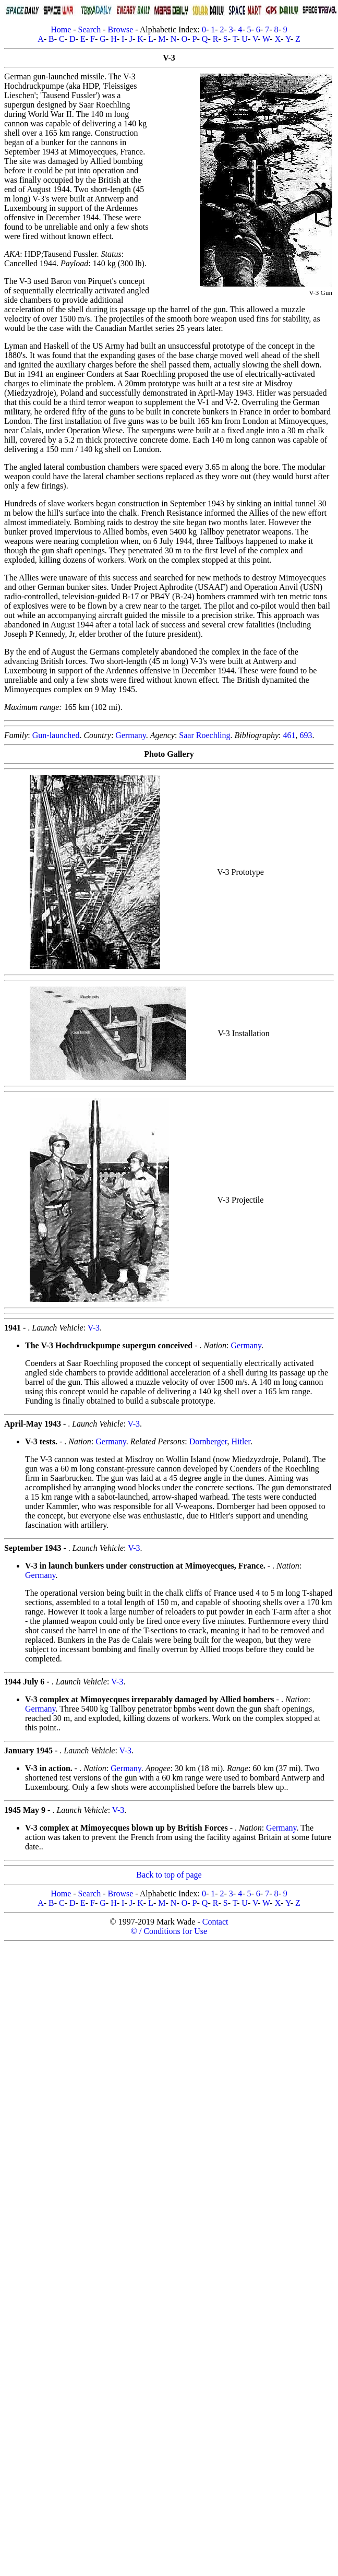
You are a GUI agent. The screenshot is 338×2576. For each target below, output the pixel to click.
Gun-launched (56, 735)
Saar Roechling (204, 735)
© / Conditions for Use (169, 1931)
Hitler (240, 1441)
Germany (130, 735)
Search (89, 29)
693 (305, 735)
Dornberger (208, 1441)
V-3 (94, 1327)
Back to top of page (168, 1874)
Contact (215, 1921)
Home (61, 29)
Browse (120, 29)
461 (289, 735)
